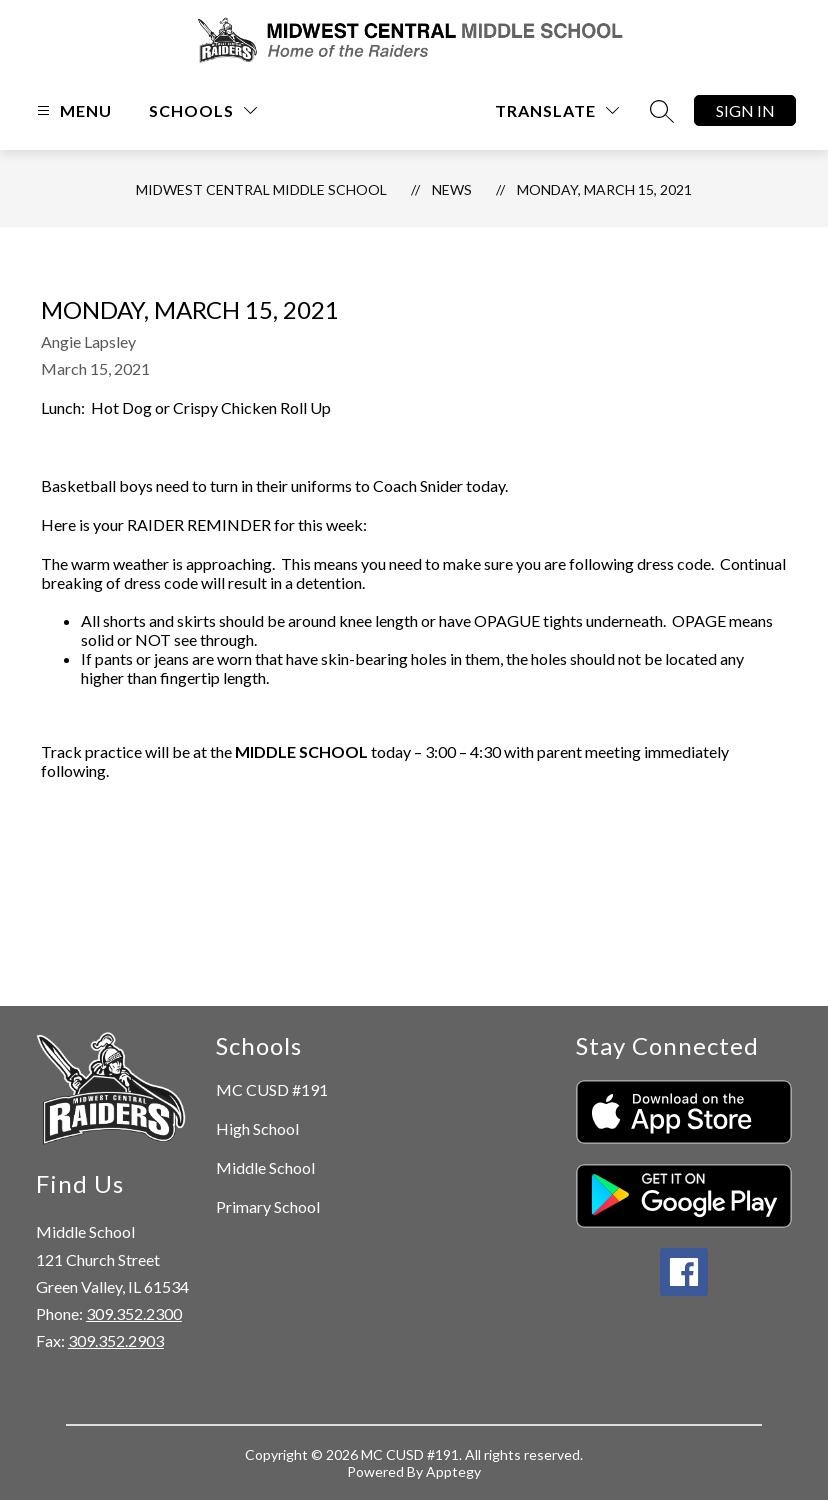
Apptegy (453, 1471)
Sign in (745, 110)
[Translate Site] (557, 110)
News (452, 189)
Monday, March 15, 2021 (604, 189)
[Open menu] (72, 110)
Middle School (265, 1167)
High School (257, 1128)
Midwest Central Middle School (261, 189)
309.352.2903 (116, 1340)
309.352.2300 (134, 1313)
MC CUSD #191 (272, 1089)
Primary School (268, 1206)
